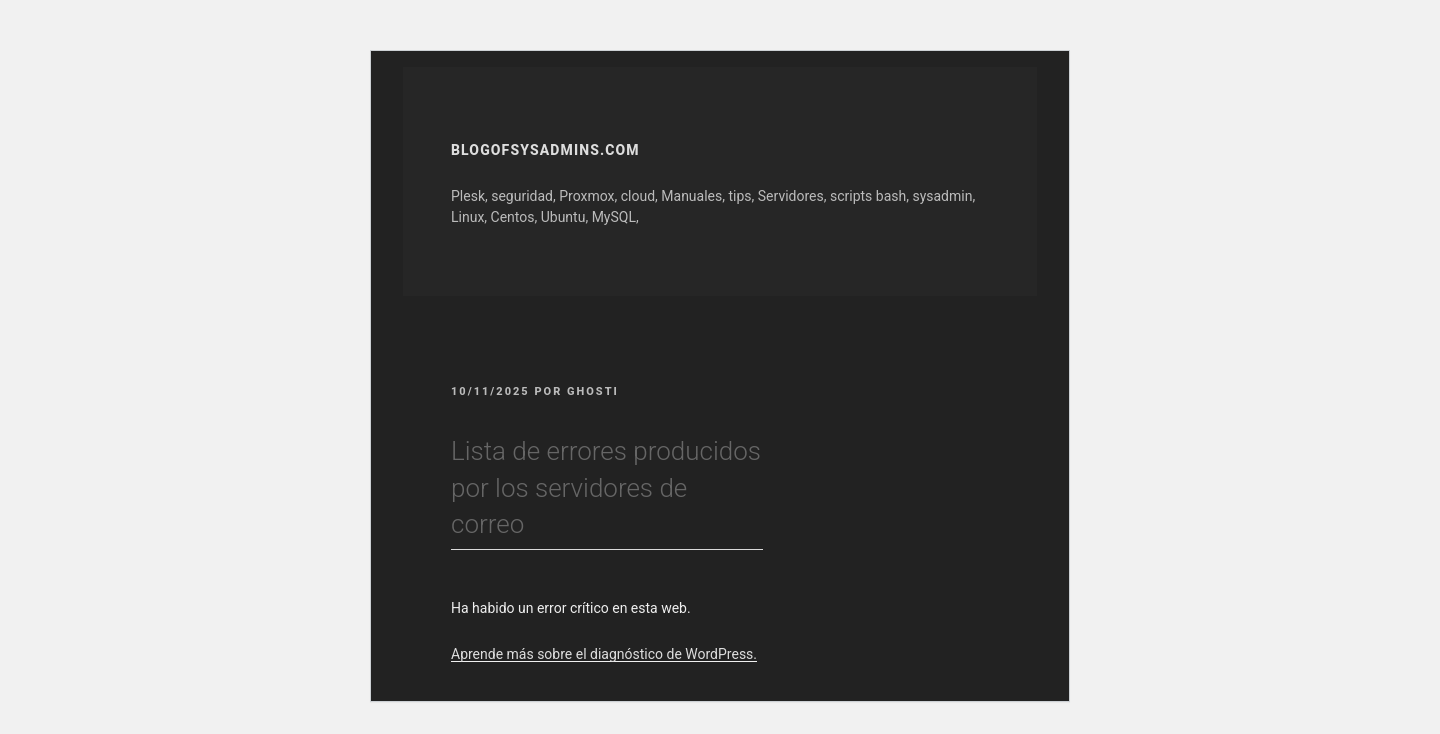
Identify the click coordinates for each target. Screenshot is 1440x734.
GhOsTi (593, 391)
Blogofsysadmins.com (545, 150)
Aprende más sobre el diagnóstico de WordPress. (604, 654)
